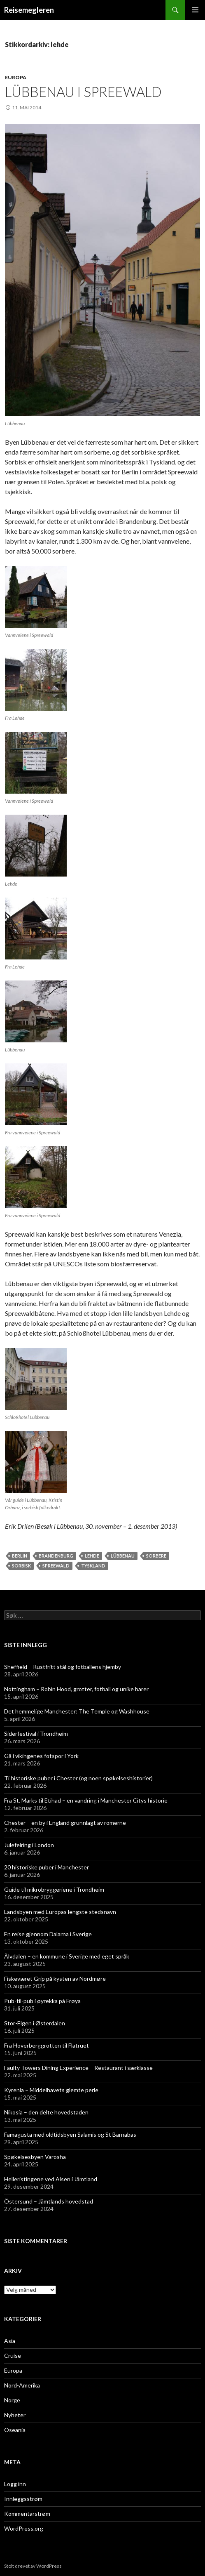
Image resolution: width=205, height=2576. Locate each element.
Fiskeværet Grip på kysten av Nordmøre (55, 1978)
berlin (19, 1555)
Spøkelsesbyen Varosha (35, 2156)
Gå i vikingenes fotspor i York (41, 1755)
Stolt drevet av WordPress (33, 2566)
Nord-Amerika (22, 2385)
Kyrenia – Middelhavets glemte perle (51, 2089)
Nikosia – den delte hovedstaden (46, 2112)
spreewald (56, 1565)
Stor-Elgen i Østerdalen (34, 2023)
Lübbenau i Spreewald (83, 91)
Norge (12, 2400)
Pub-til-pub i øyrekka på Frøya (42, 2000)
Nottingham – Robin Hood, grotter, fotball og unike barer (76, 1688)
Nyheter (15, 2414)
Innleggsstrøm (23, 2498)
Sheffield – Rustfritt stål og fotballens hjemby (62, 1666)
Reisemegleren (29, 9)
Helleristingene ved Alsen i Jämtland (50, 2178)
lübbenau (123, 1555)
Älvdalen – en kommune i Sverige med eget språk (66, 1956)
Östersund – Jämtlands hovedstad (48, 2201)
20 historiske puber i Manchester (46, 1867)
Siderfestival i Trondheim (36, 1733)
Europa (15, 77)
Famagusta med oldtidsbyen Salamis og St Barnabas (70, 2134)
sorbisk (21, 1565)
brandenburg (56, 1555)
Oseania (15, 2429)
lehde (92, 1555)
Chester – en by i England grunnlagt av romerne (65, 1822)
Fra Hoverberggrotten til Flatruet (46, 2045)
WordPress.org (23, 2528)
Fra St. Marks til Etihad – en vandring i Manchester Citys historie (86, 1800)
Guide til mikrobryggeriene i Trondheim (54, 1889)
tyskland (93, 1565)
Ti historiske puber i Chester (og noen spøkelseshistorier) (78, 1778)
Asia (9, 2340)
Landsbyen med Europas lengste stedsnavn (60, 1911)
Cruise (12, 2355)
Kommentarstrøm (27, 2513)
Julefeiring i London (29, 1844)
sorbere (156, 1555)
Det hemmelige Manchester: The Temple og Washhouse (76, 1711)
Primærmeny (195, 10)
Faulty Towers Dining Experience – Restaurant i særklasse (78, 2067)
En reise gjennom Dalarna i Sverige (48, 1933)
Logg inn (15, 2483)
